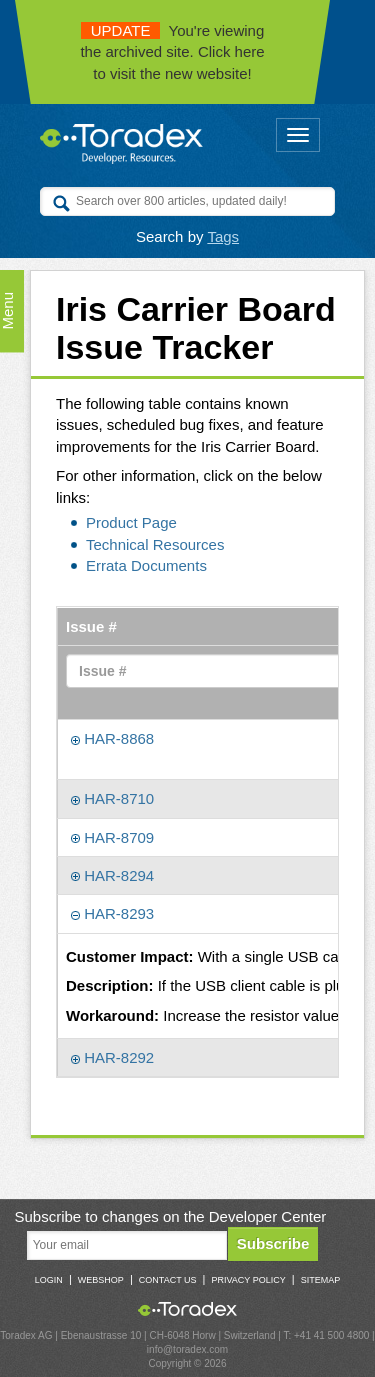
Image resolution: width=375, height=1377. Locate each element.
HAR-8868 (112, 738)
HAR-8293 (112, 913)
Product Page (131, 522)
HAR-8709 (112, 837)
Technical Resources (155, 544)
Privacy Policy (248, 1280)
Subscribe (273, 1243)
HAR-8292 (112, 1057)
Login (49, 1280)
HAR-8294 (112, 875)
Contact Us (168, 1280)
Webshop (101, 1280)
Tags (223, 236)
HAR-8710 (112, 798)
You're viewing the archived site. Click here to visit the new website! (172, 52)
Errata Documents (146, 565)
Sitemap (321, 1280)
